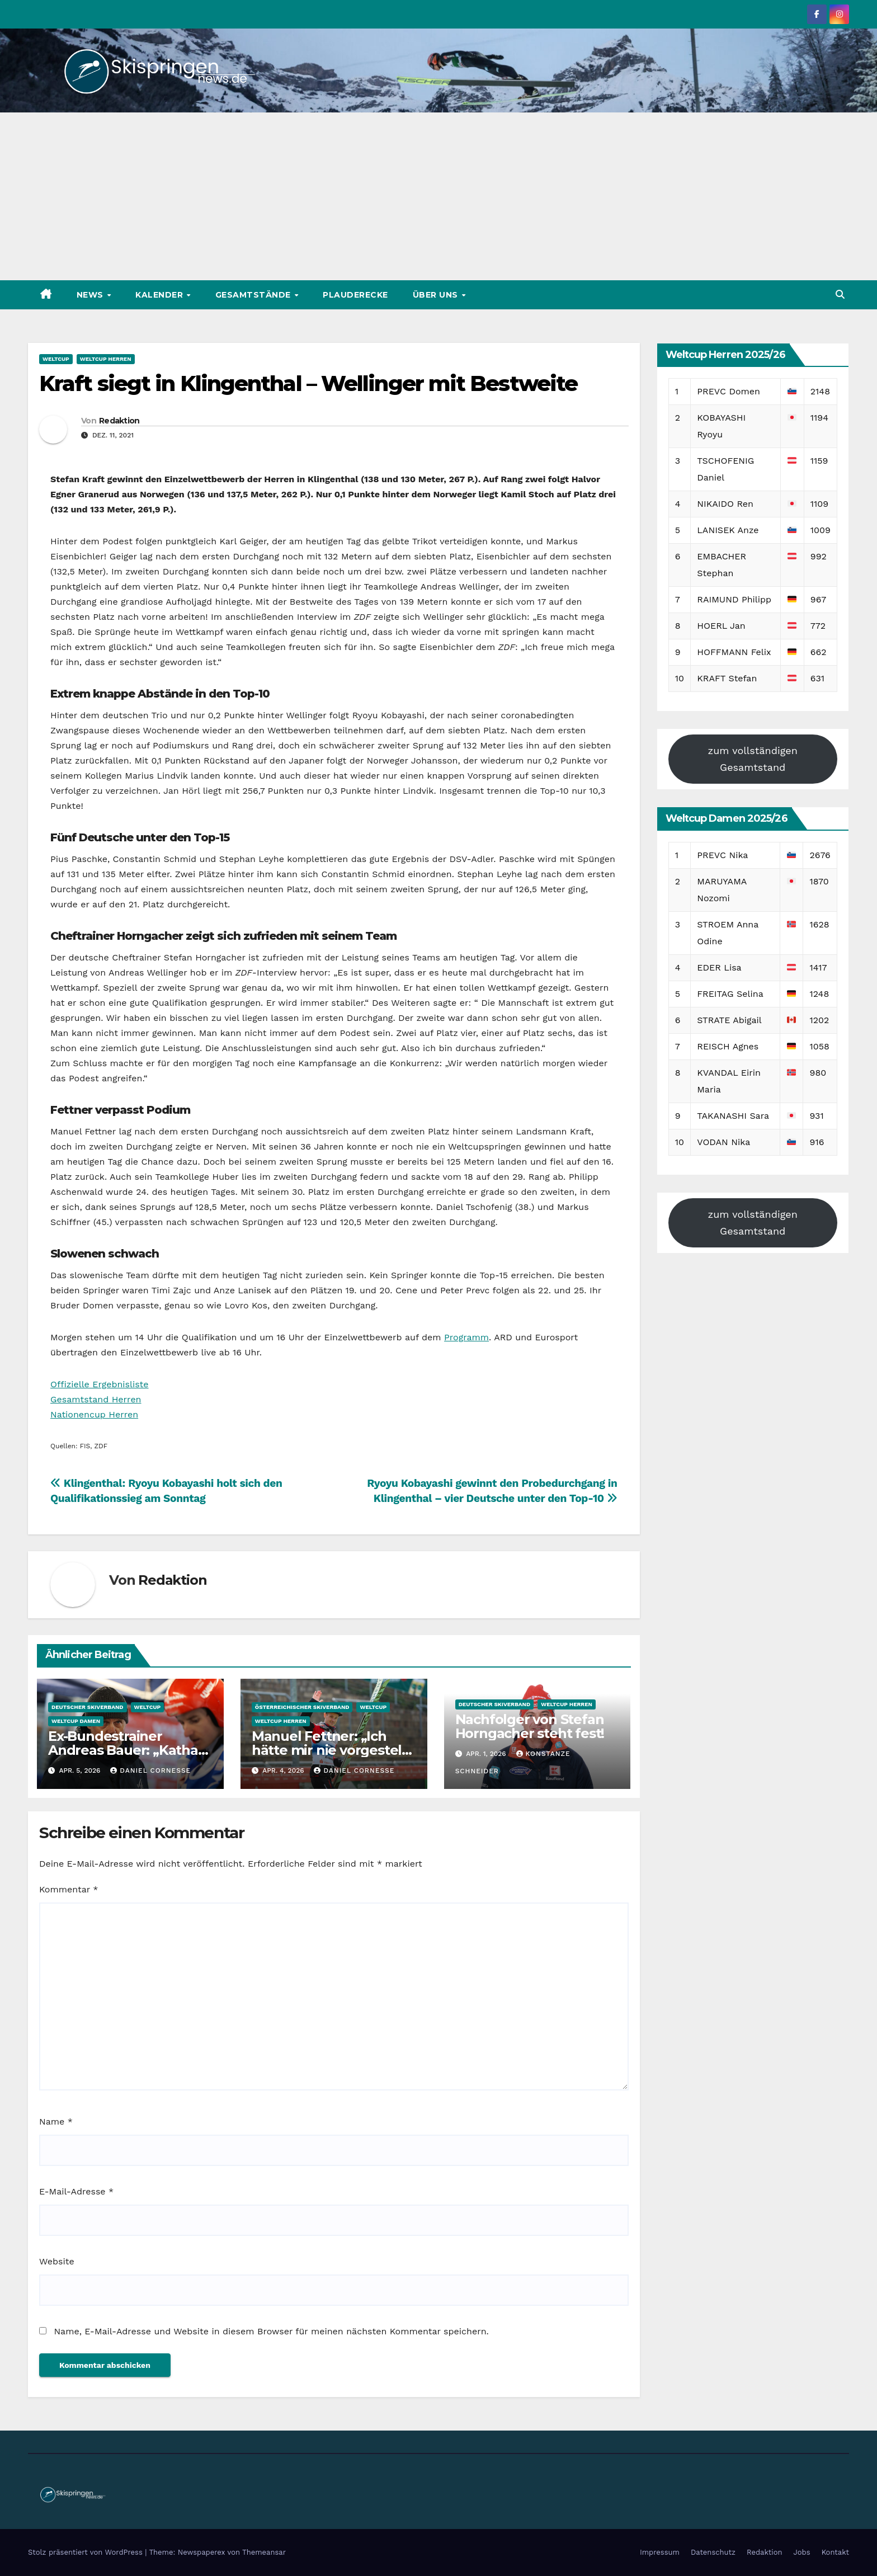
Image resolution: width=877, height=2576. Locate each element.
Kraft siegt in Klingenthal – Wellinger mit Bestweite (308, 383)
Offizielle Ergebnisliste (99, 1384)
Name (56, 2121)
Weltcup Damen (75, 1721)
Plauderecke (355, 295)
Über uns (437, 295)
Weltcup (56, 359)
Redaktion (119, 421)
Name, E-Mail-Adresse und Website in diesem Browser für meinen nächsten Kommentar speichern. (271, 2331)
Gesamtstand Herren (96, 1399)
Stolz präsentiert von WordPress (86, 2552)
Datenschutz (713, 2552)
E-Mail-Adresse (76, 2191)
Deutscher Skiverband (87, 1707)
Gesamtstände (254, 295)
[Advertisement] (438, 196)
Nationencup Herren (94, 1414)
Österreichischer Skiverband (302, 1707)
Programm (466, 1337)
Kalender (160, 295)
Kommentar (68, 1889)
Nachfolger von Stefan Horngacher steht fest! (530, 1726)
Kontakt (835, 2552)
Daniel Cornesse (150, 1770)
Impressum (660, 2552)
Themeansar (264, 2552)
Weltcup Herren (105, 359)
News (91, 295)
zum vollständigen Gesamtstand (753, 759)
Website (56, 2261)
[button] (840, 294)
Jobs (802, 2552)
